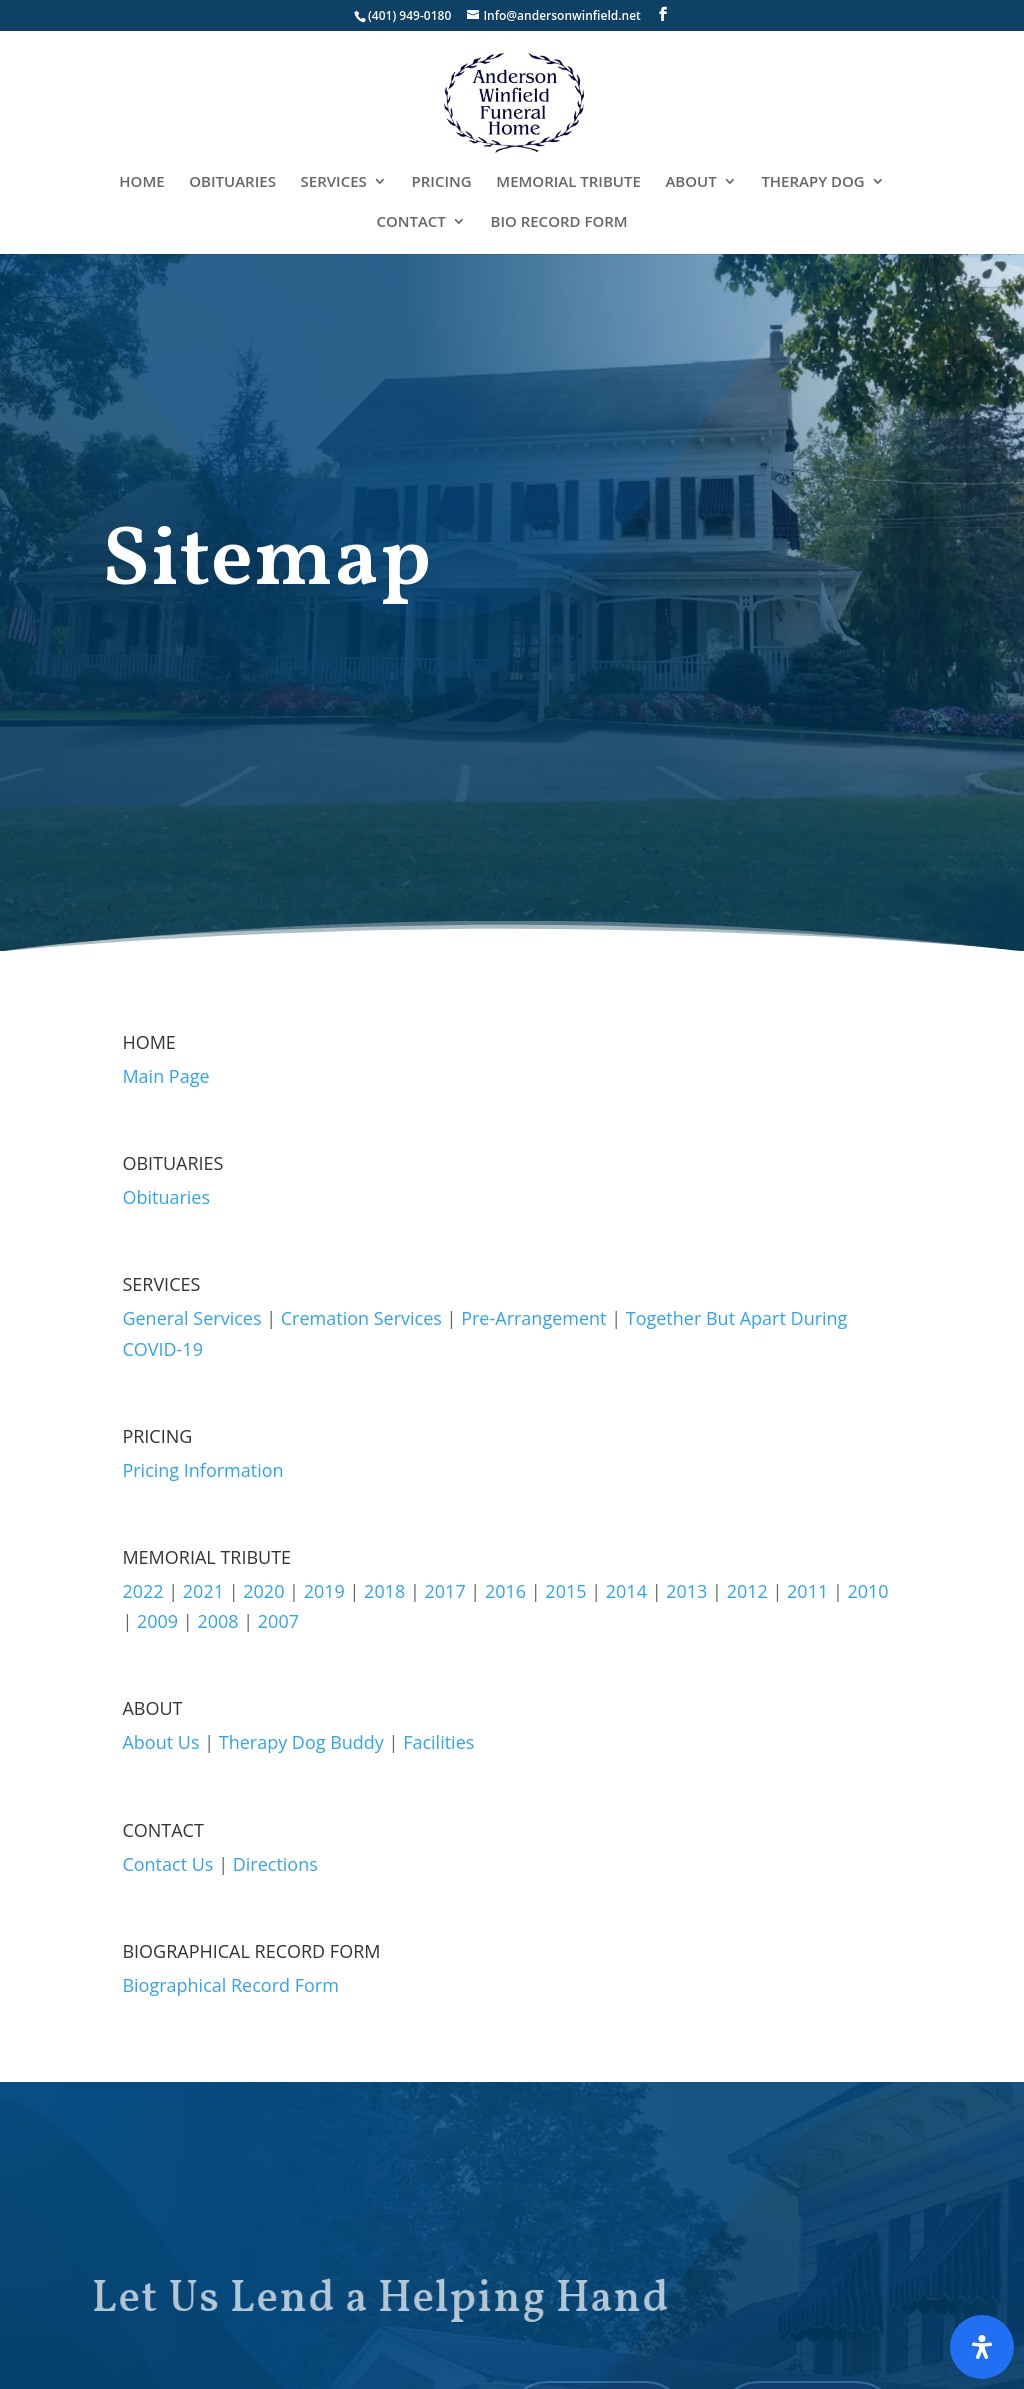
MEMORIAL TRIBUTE (568, 182)
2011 (807, 1591)
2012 (747, 1591)
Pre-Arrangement (533, 1318)
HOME (141, 182)
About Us (160, 1742)
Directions (275, 1864)
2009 (157, 1621)
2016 (505, 1591)
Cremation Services (361, 1318)
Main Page (165, 1076)
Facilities (438, 1742)
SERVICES (334, 182)
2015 (565, 1591)
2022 (142, 1591)
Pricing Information (202, 1470)
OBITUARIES (232, 182)
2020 (263, 1591)
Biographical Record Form (230, 1985)
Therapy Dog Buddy (301, 1742)
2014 (626, 1591)
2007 (278, 1621)
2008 (217, 1621)
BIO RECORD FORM (559, 222)
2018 (384, 1591)
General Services (191, 1318)
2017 (445, 1591)
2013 (686, 1591)
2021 (203, 1591)
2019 (324, 1591)
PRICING (442, 182)
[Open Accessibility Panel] (982, 2347)
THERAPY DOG (812, 182)
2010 (867, 1591)
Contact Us (167, 1864)
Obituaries (166, 1197)
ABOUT (690, 182)
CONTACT (410, 222)
